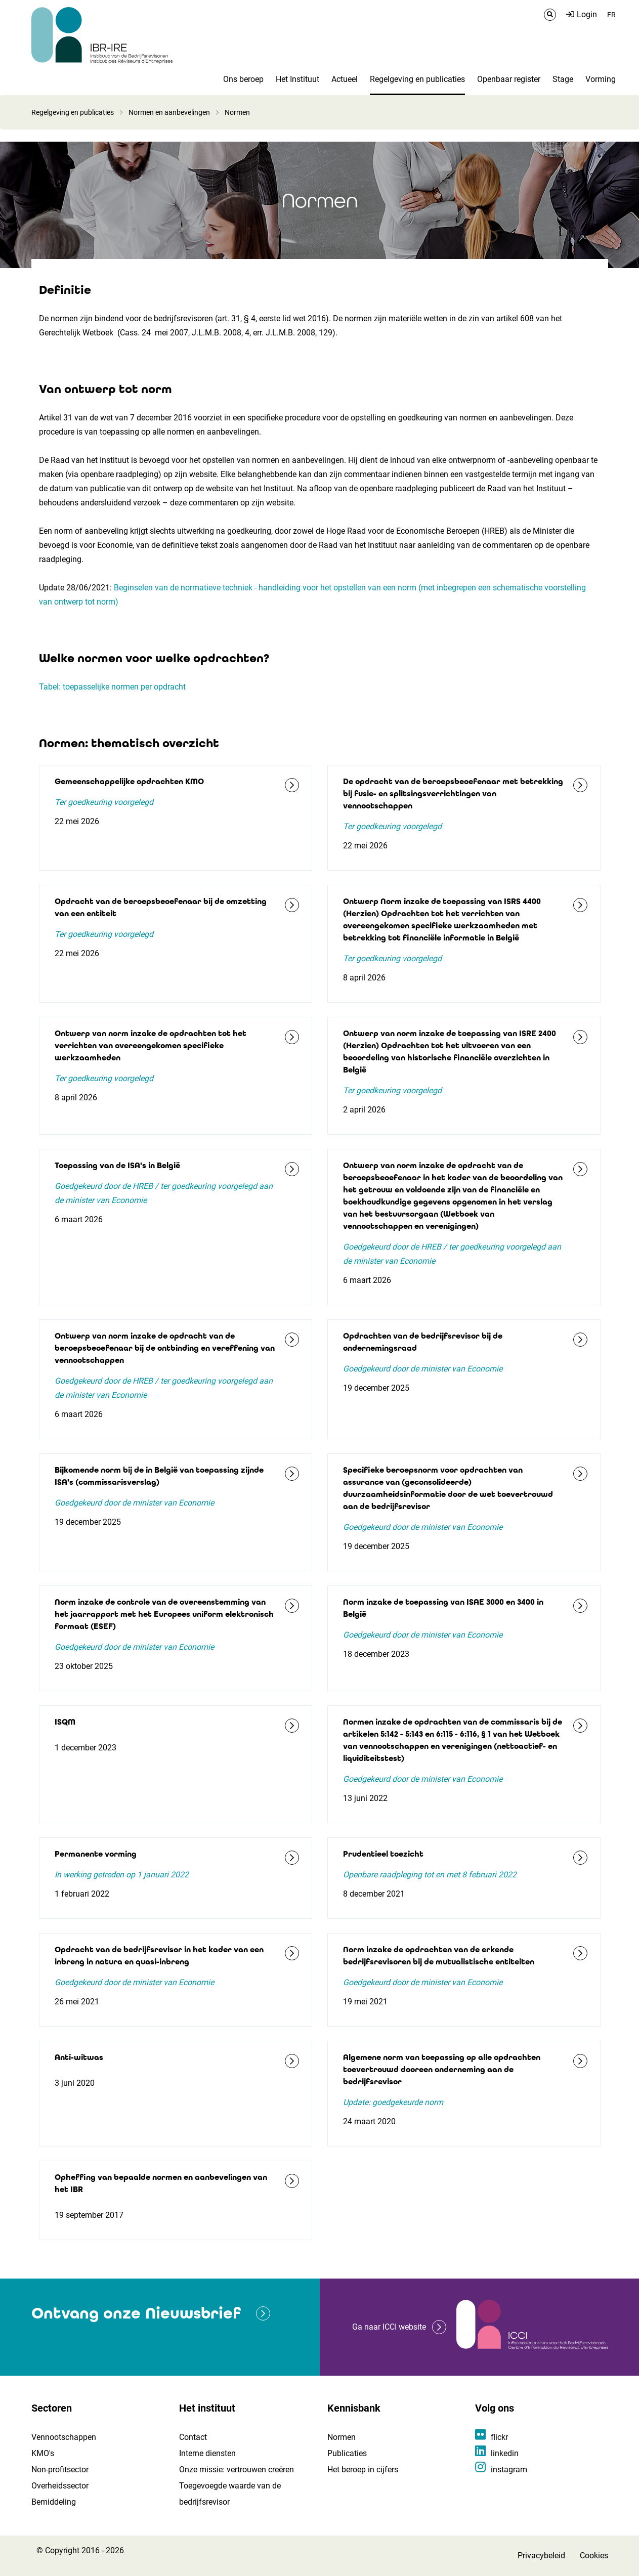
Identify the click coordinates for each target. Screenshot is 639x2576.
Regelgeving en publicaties (417, 79)
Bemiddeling (53, 2502)
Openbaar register (508, 79)
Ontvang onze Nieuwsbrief (136, 2313)
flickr (499, 2437)
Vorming (600, 79)
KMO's (42, 2453)
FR (611, 15)
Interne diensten (207, 2453)
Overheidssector (60, 2486)
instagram (509, 2469)
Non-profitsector (60, 2469)
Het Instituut (297, 79)
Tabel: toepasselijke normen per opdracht (112, 687)
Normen (341, 2437)
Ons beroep (243, 79)
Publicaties (347, 2453)
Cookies (594, 2555)
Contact (193, 2437)
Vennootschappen (63, 2437)
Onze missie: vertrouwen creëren (236, 2469)
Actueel (344, 79)
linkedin (505, 2453)
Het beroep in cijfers (362, 2469)
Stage (562, 79)
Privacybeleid (541, 2555)
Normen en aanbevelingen (169, 112)
